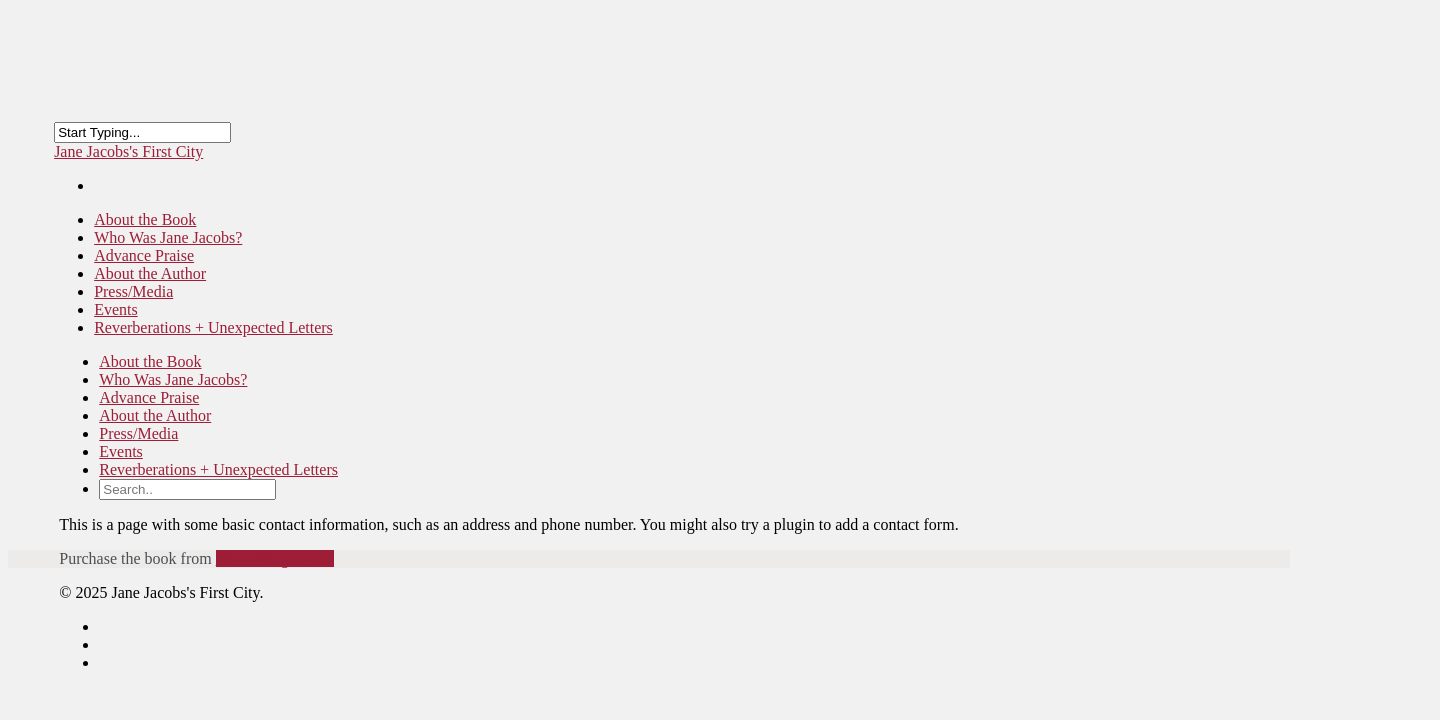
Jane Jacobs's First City (128, 151)
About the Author (155, 415)
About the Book (150, 361)
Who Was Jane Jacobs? (173, 379)
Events (121, 451)
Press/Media (138, 433)
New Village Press (275, 558)
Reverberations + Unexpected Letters (213, 327)
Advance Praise (149, 397)
